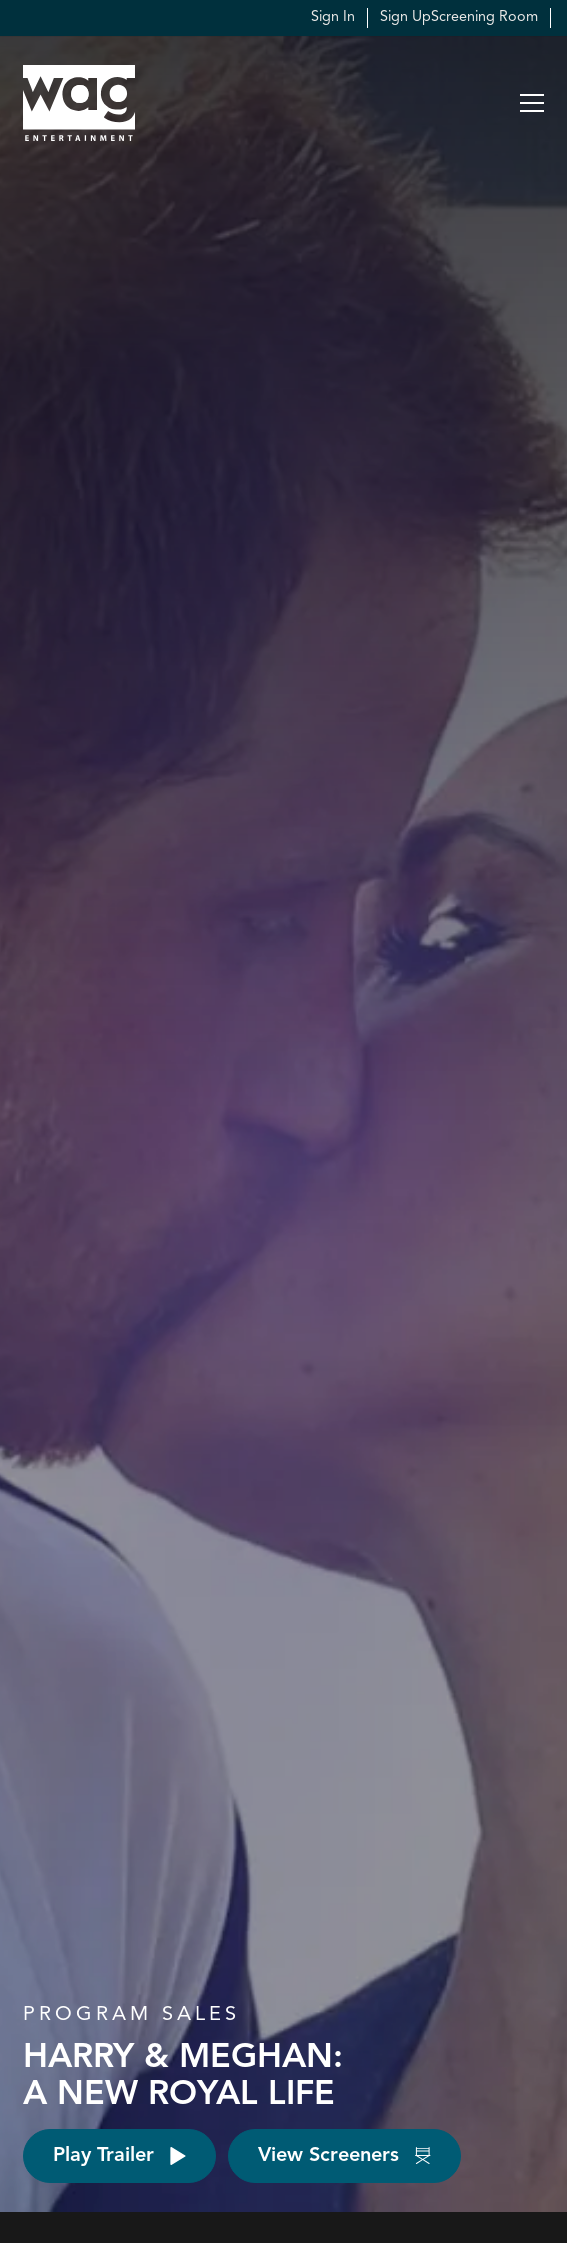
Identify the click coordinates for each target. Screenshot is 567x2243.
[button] (532, 103)
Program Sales (131, 2015)
